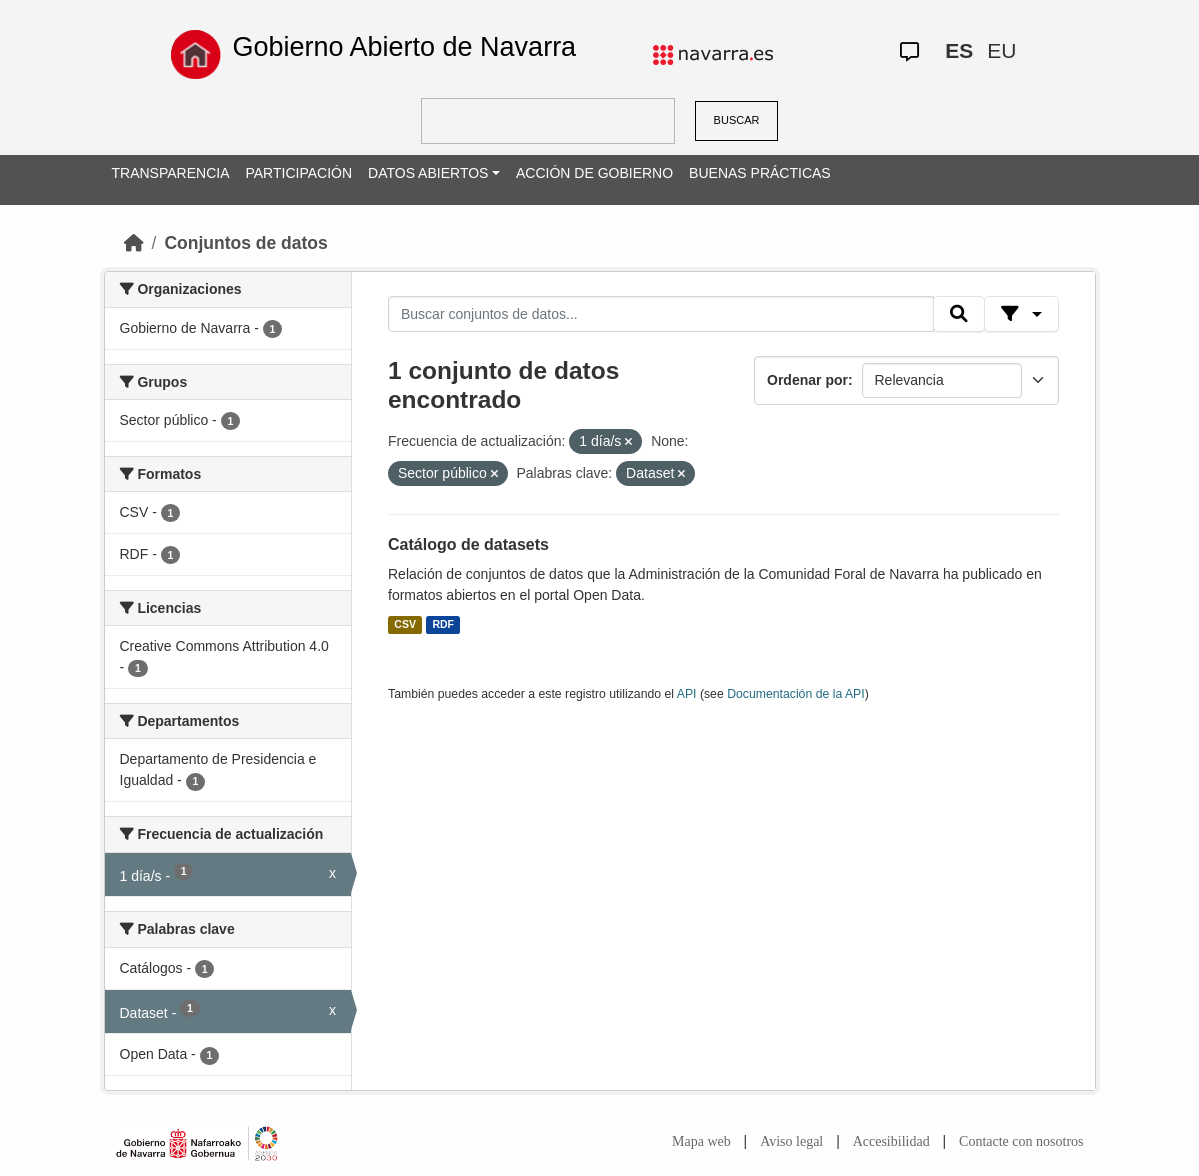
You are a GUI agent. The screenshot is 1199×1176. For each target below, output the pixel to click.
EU (1001, 50)
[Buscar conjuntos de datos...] (661, 314)
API (687, 694)
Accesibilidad (891, 1141)
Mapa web (701, 1141)
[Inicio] (134, 243)
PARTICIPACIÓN (298, 173)
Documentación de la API (796, 694)
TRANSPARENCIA (171, 173)
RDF (443, 625)
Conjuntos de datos (245, 243)
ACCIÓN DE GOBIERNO (594, 173)
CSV (405, 625)
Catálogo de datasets (468, 544)
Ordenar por (807, 380)
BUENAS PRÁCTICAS (760, 173)
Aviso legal (791, 1141)
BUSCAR (737, 120)
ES (959, 50)
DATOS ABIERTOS (428, 173)
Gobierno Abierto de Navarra (404, 47)
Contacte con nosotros (1021, 1141)
